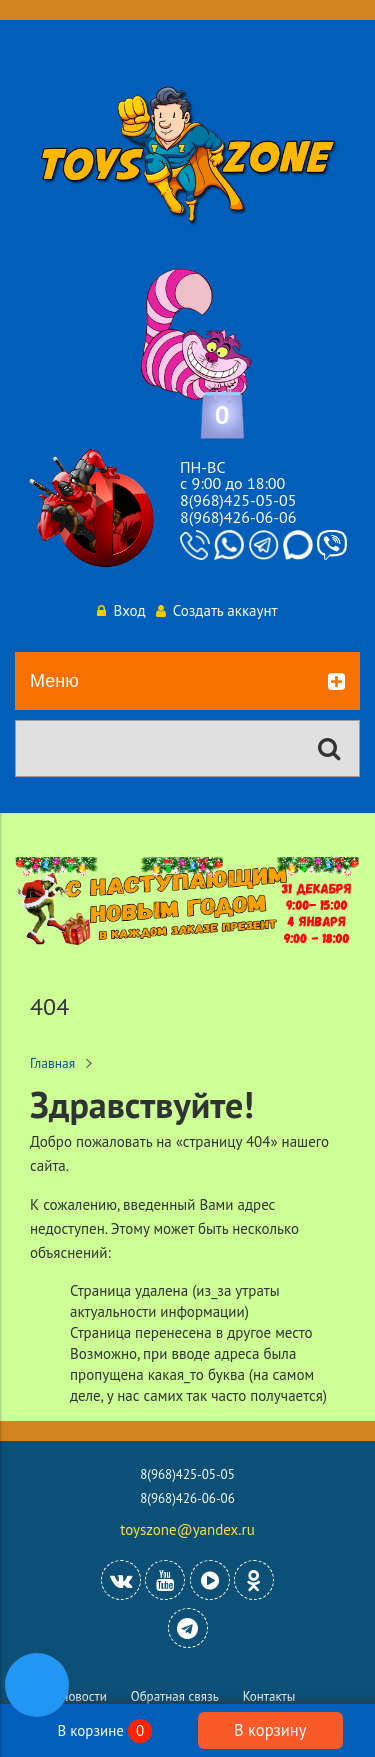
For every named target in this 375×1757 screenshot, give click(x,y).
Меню (187, 682)
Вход (121, 610)
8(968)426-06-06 (238, 517)
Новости (83, 1696)
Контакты (269, 1696)
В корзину (270, 1730)
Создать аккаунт (217, 610)
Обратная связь (175, 1696)
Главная (52, 1063)
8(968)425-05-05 (238, 500)
